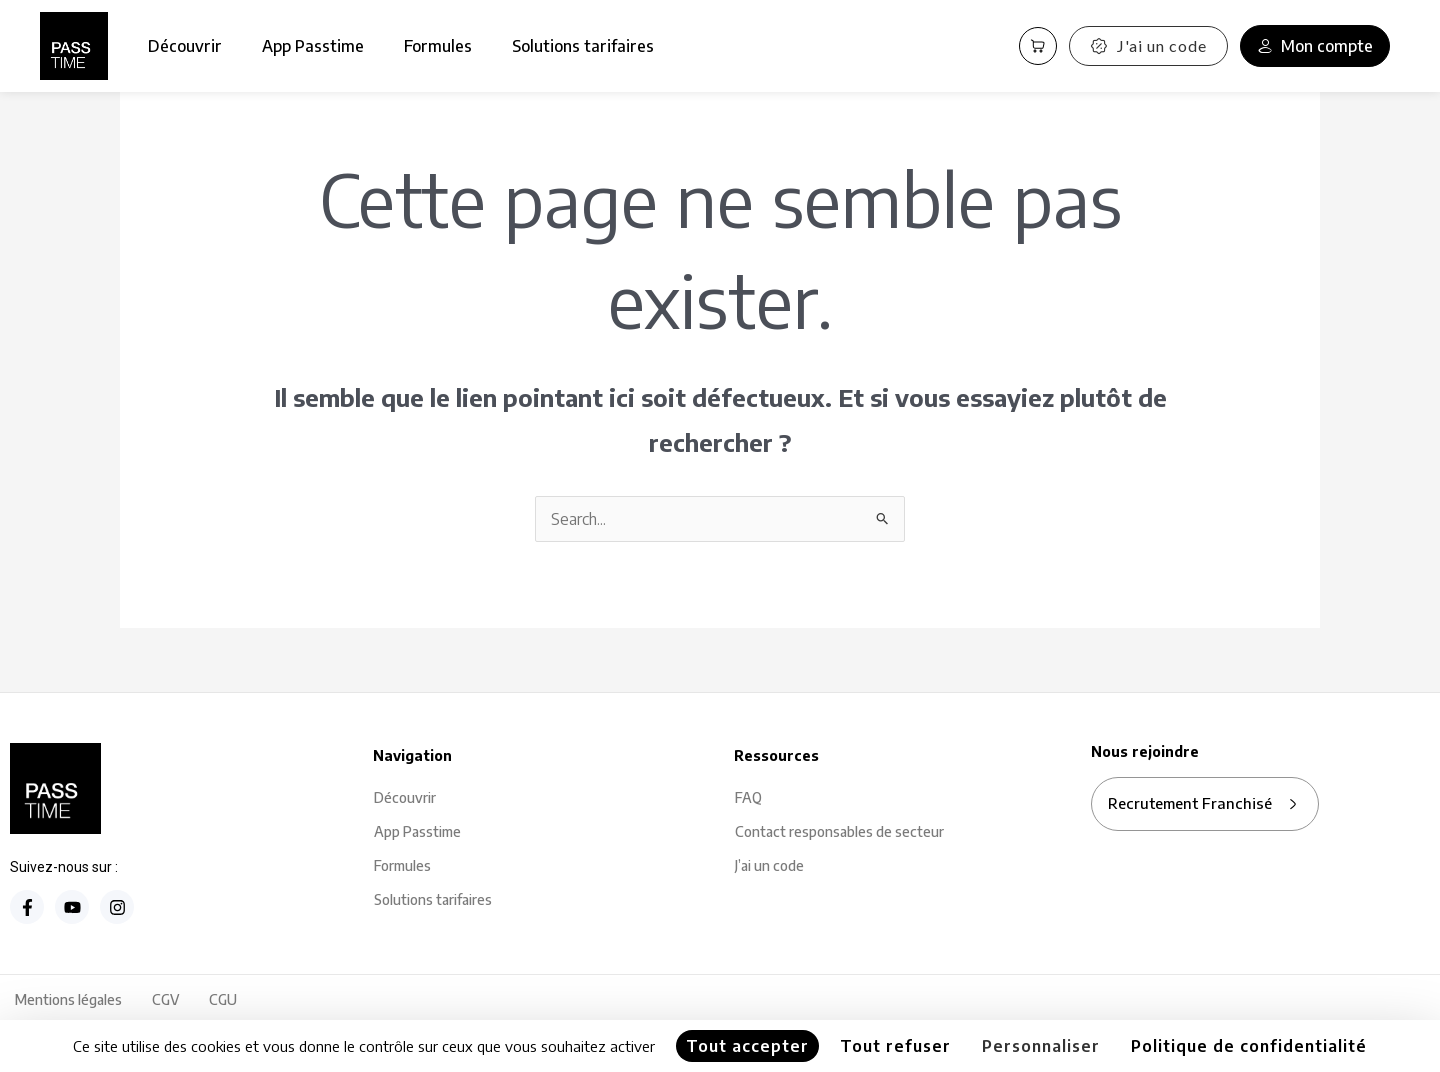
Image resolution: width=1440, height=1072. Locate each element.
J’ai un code (769, 865)
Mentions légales (68, 999)
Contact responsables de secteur (839, 831)
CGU (223, 999)
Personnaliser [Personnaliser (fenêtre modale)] (1041, 1046)
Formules (438, 46)
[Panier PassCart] (1038, 46)
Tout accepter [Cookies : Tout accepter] (747, 1046)
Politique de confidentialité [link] (1249, 1046)
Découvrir (185, 46)
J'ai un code (1148, 45)
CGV (165, 999)
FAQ (748, 797)
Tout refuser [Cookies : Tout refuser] (895, 1046)
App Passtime (313, 46)
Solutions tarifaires (583, 46)
